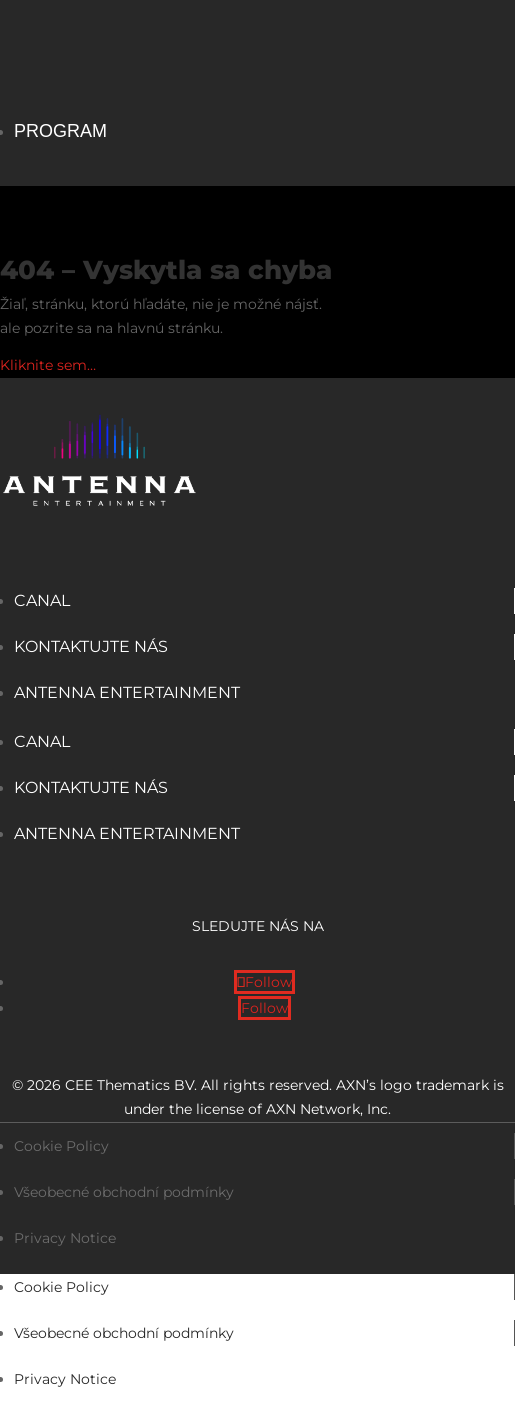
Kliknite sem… (48, 365)
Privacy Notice (65, 1238)
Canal (42, 600)
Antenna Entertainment (127, 692)
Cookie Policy (61, 1146)
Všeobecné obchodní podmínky (124, 1192)
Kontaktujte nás (91, 646)
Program (60, 131)
